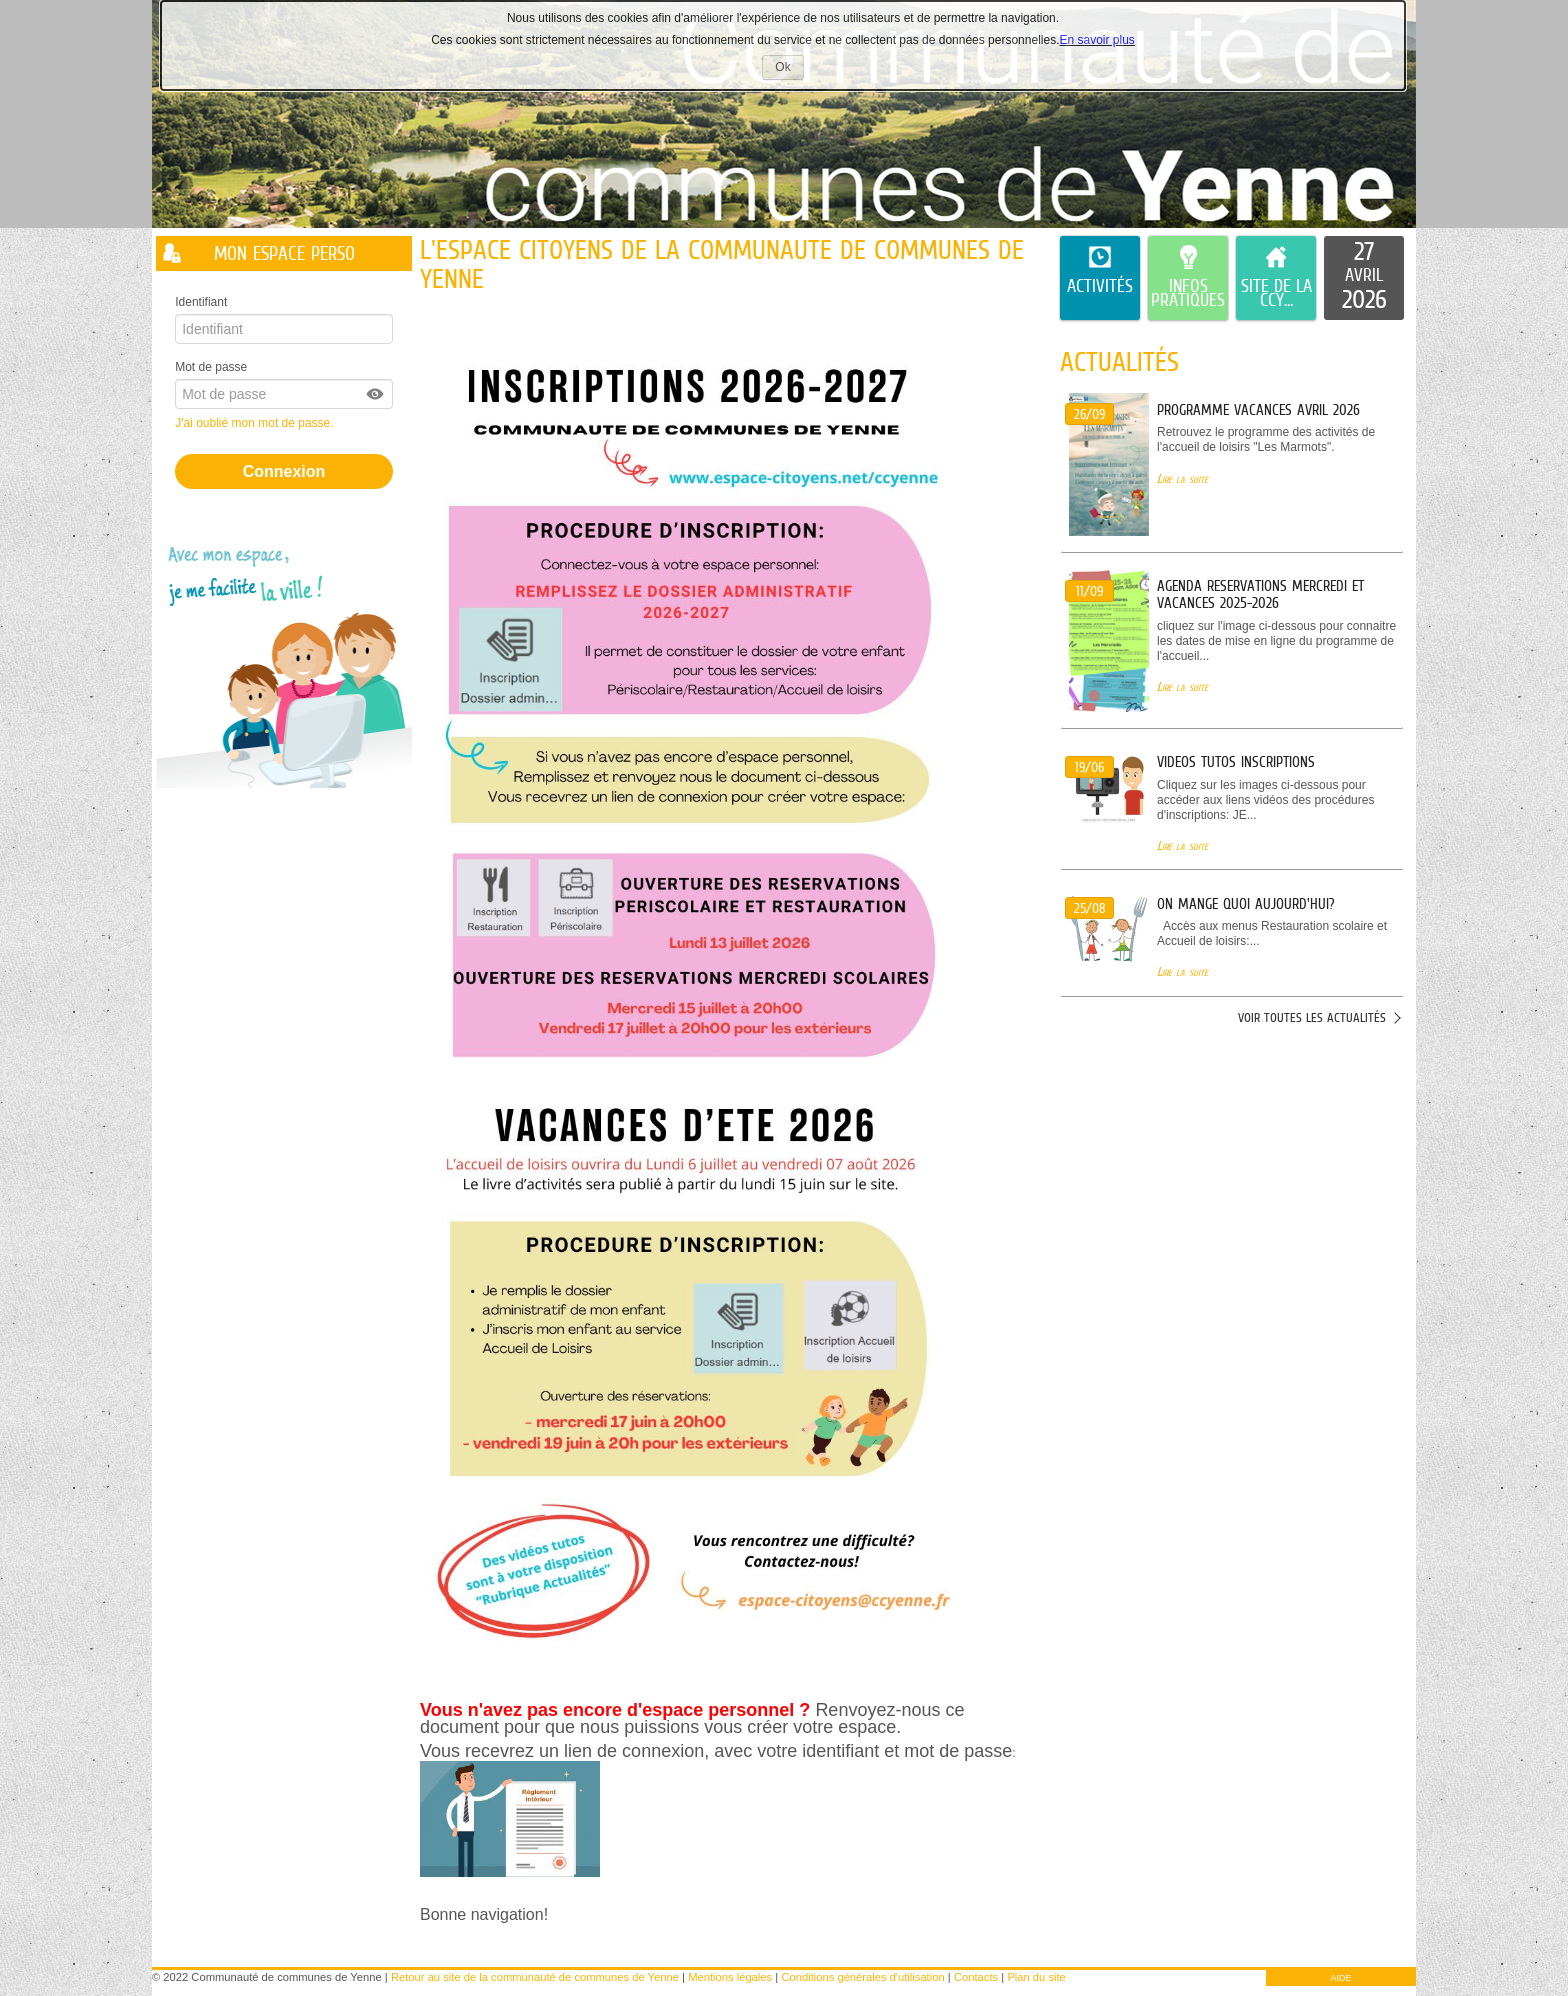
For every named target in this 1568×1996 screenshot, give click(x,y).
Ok (789, 69)
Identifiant (201, 302)
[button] (376, 394)
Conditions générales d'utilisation (862, 1977)
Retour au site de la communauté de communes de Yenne (535, 1977)
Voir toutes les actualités (1312, 1017)
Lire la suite (1182, 478)
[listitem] (1364, 278)
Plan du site (1036, 1977)
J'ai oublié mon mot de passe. (256, 423)
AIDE (1340, 1978)
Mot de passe (211, 367)
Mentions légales (730, 1977)
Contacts (976, 1977)
